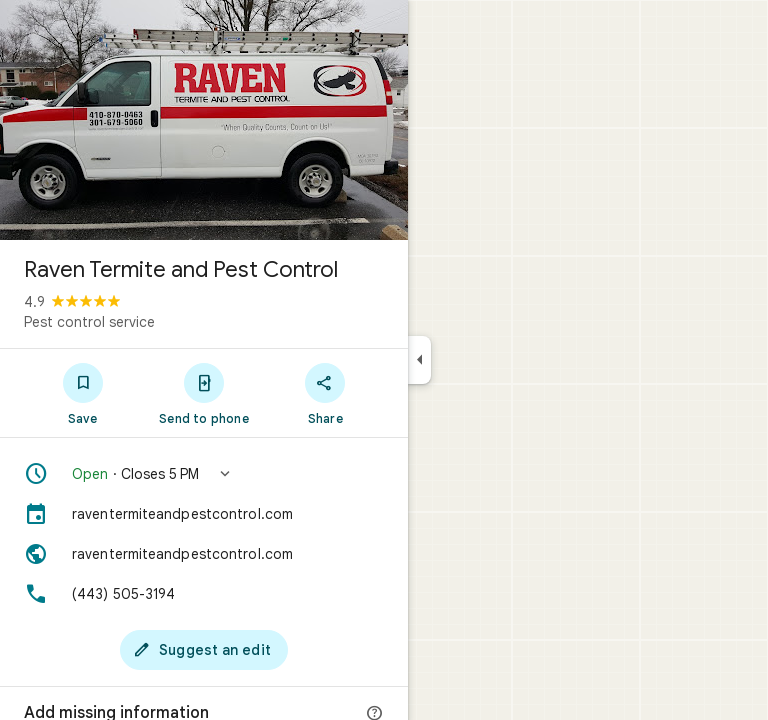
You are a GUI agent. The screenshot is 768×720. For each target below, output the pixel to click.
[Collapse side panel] (419, 360)
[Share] (325, 393)
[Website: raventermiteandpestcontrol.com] (204, 554)
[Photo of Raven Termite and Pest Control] (204, 120)
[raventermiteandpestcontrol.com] (204, 514)
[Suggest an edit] (204, 650)
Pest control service (89, 322)
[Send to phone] (203, 393)
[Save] (82, 393)
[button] (204, 474)
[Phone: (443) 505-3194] (204, 594)
